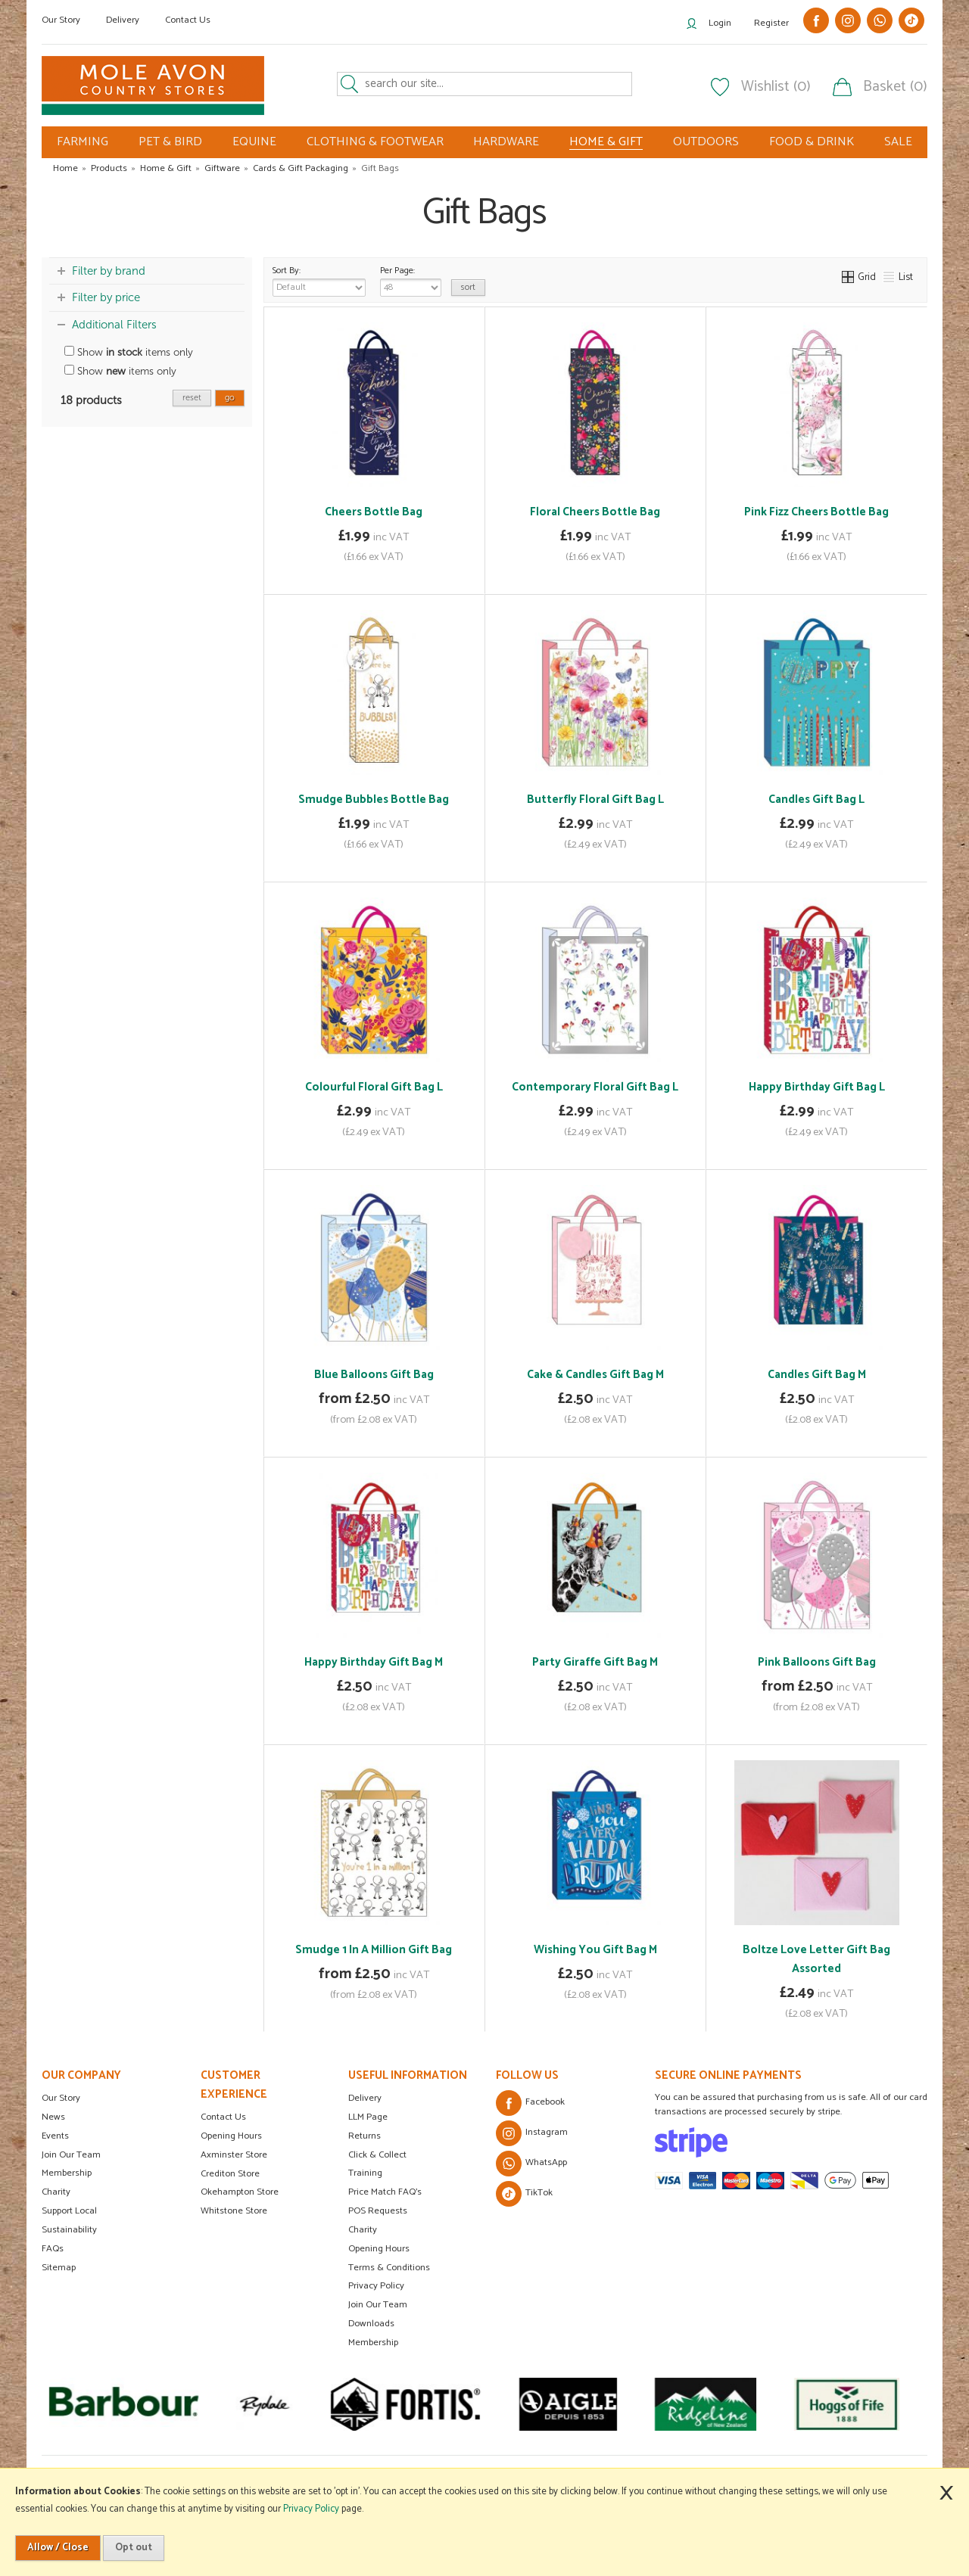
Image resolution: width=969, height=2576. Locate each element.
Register (771, 23)
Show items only (128, 352)
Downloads (371, 2324)
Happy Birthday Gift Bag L (817, 1087)
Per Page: (410, 280)
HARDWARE (506, 142)
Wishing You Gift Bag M (595, 1949)
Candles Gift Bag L (816, 799)
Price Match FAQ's (385, 2192)
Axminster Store (234, 2155)
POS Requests (377, 2211)
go (230, 398)
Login (720, 23)
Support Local (69, 2211)
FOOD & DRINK (811, 142)
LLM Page (368, 2117)
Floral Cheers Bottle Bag (595, 511)
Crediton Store (230, 2174)
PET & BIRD (170, 142)
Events (55, 2136)
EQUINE (254, 142)
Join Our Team (71, 2155)
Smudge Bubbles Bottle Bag (373, 799)
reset (191, 398)
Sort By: (319, 280)
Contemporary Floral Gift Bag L (595, 1087)
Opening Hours (231, 2136)
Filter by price (106, 297)
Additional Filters (114, 324)
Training (365, 2173)
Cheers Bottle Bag (373, 511)
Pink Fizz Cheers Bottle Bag (816, 511)
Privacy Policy (376, 2286)
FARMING (82, 142)
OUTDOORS (706, 142)
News (53, 2117)
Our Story (61, 20)
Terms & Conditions (389, 2268)
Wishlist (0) (776, 87)
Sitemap (59, 2268)
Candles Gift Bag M (817, 1374)
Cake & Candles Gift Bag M (595, 1374)
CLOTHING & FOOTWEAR (375, 142)
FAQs (53, 2249)
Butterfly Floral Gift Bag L (595, 799)
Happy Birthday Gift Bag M (373, 1662)
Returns (364, 2136)
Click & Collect (377, 2155)
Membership (67, 2173)
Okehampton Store (240, 2192)
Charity (56, 2192)
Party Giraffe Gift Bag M (595, 1662)
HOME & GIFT (606, 142)
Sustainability (69, 2230)
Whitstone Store (234, 2211)
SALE (898, 142)
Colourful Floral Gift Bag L (374, 1087)
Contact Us (187, 20)
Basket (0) (895, 87)
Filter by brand (108, 271)
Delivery (122, 20)
